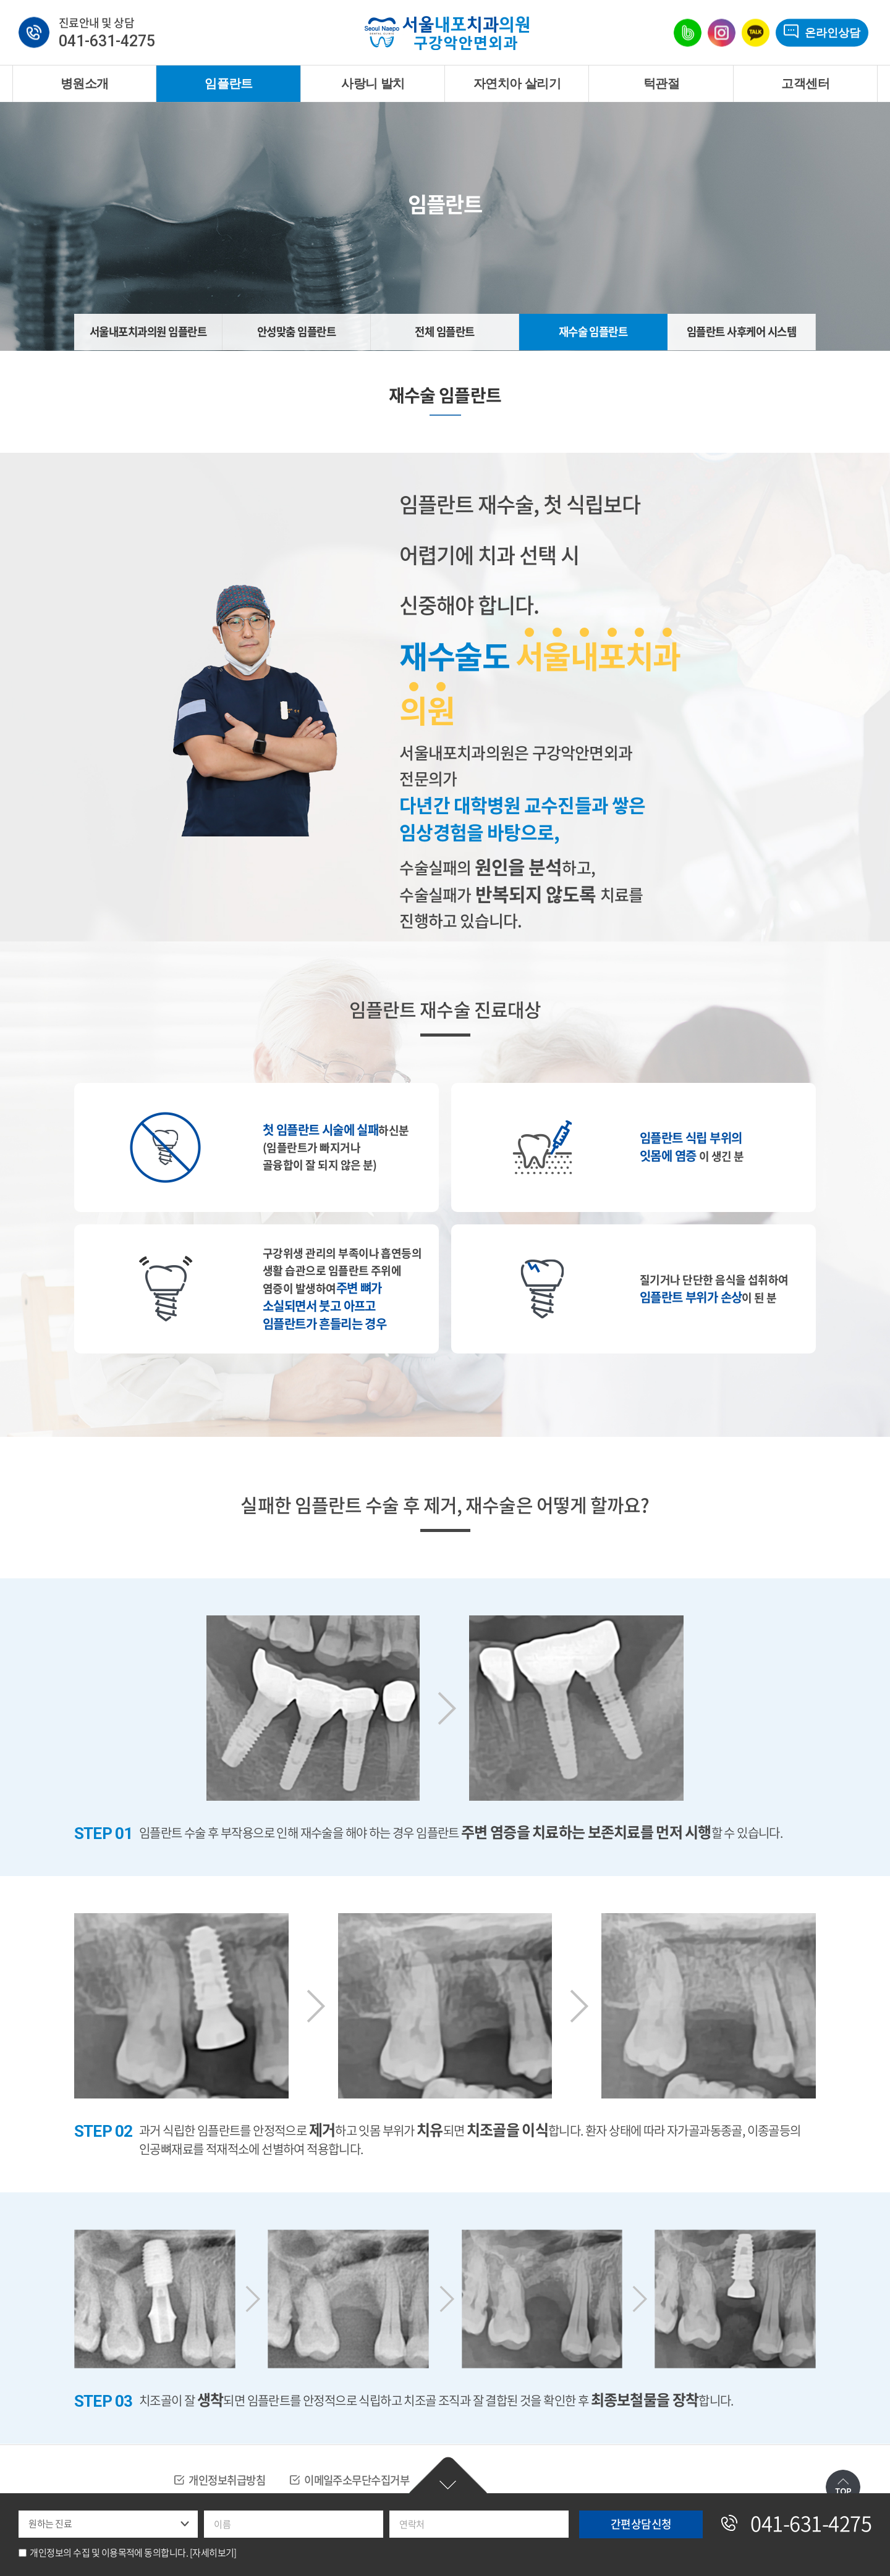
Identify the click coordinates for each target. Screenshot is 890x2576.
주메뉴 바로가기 (0, 0)
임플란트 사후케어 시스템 (742, 332)
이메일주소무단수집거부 (365, 2481)
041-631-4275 (107, 42)
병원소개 (85, 83)
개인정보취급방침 (229, 2481)
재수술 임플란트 (593, 332)
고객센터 (805, 83)
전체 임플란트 (444, 332)
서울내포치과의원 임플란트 (148, 332)
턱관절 (661, 83)
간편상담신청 (448, 2476)
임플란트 (229, 83)
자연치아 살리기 (517, 83)
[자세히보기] (213, 2552)
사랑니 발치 (372, 83)
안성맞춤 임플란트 (296, 332)
